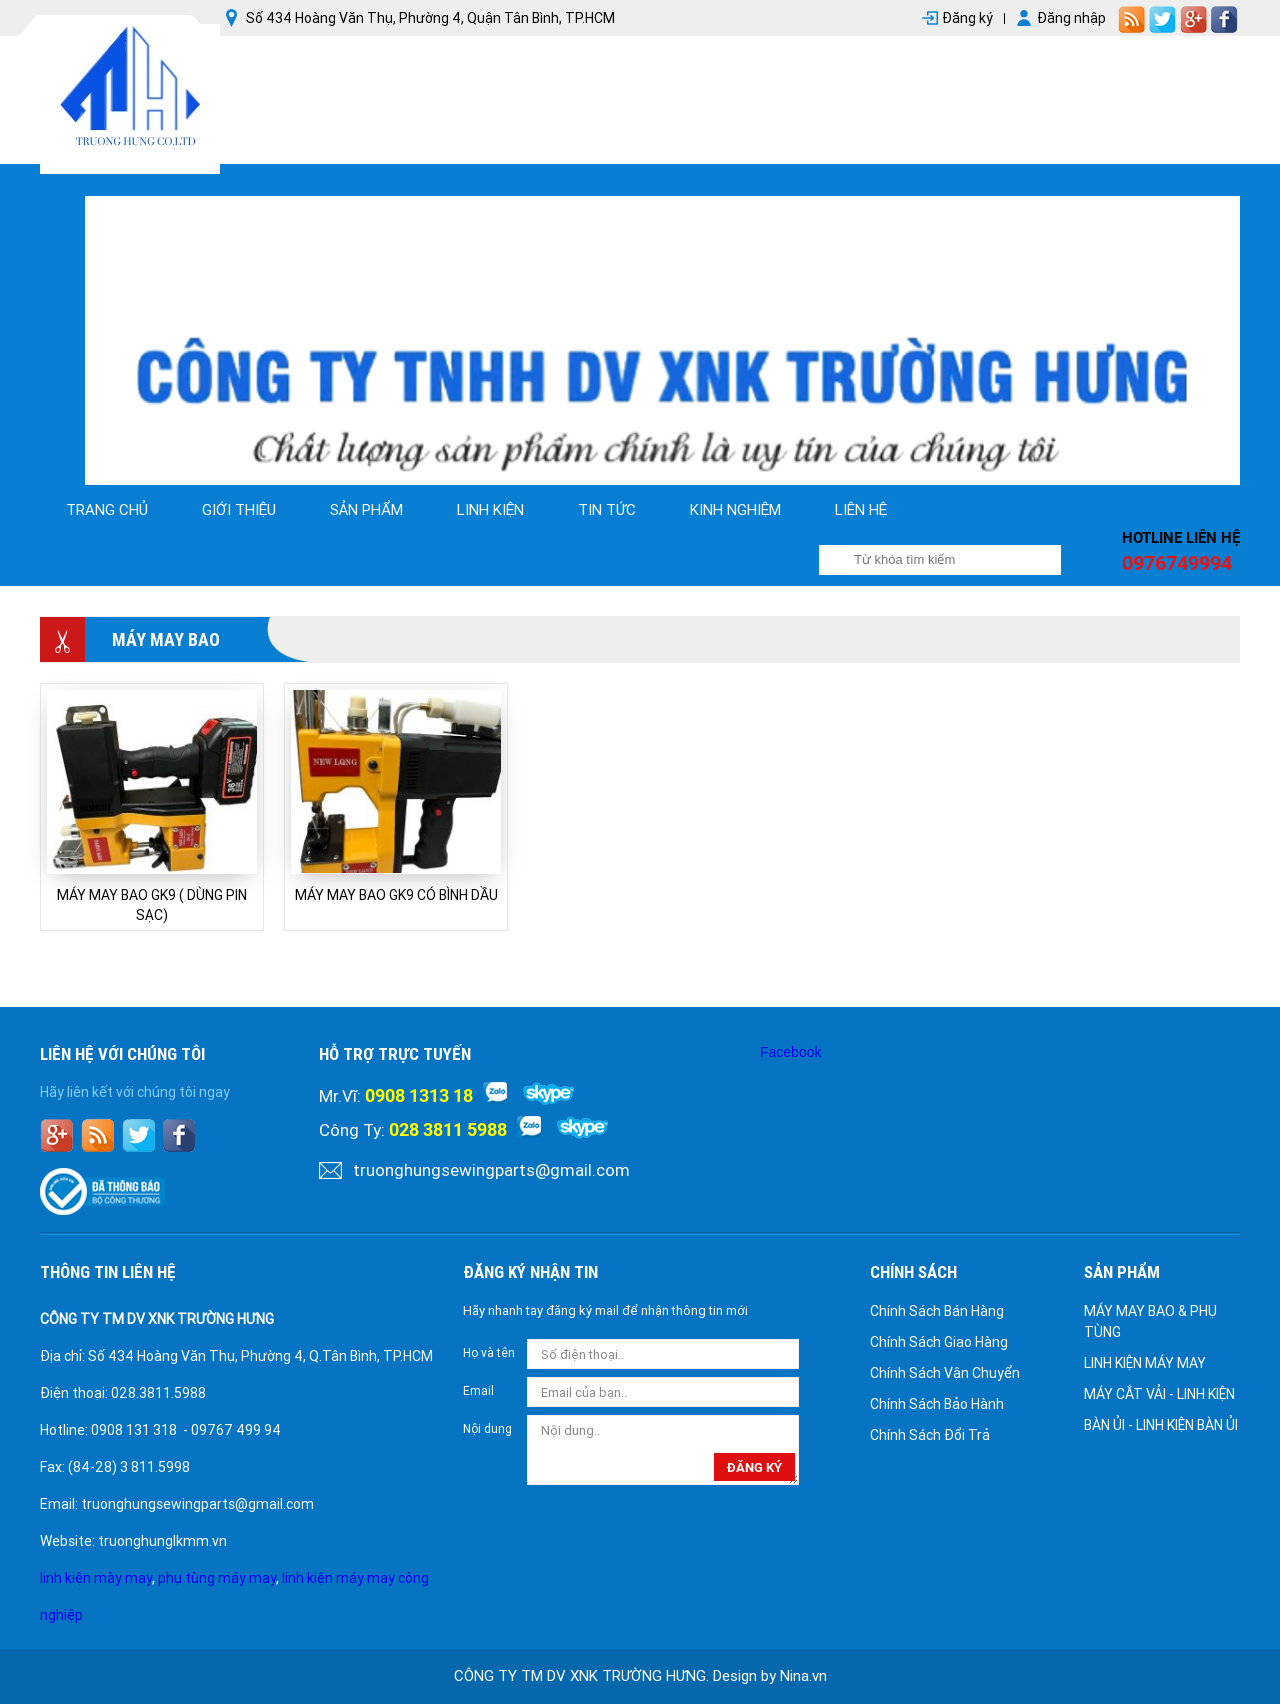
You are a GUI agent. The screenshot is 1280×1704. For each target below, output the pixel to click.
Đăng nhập (1071, 18)
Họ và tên (489, 1353)
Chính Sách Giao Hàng (939, 1342)
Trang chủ (107, 510)
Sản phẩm (366, 510)
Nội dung (487, 1429)
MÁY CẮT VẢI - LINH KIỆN (1159, 1394)
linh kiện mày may (96, 1578)
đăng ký (754, 1467)
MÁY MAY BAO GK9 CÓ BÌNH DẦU (396, 895)
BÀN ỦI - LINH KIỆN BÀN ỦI (1161, 1425)
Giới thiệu (239, 510)
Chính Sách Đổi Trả (930, 1435)
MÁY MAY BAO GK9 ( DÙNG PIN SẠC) (152, 905)
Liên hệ (861, 510)
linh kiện (490, 510)
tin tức (607, 510)
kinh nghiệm (735, 510)
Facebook (790, 1052)
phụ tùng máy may (217, 1578)
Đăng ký (967, 18)
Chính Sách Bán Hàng (937, 1311)
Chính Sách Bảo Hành (937, 1404)
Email (478, 1391)
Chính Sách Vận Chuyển (945, 1373)
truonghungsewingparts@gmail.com (491, 1170)
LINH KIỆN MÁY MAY (1145, 1363)
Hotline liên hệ (1181, 538)
